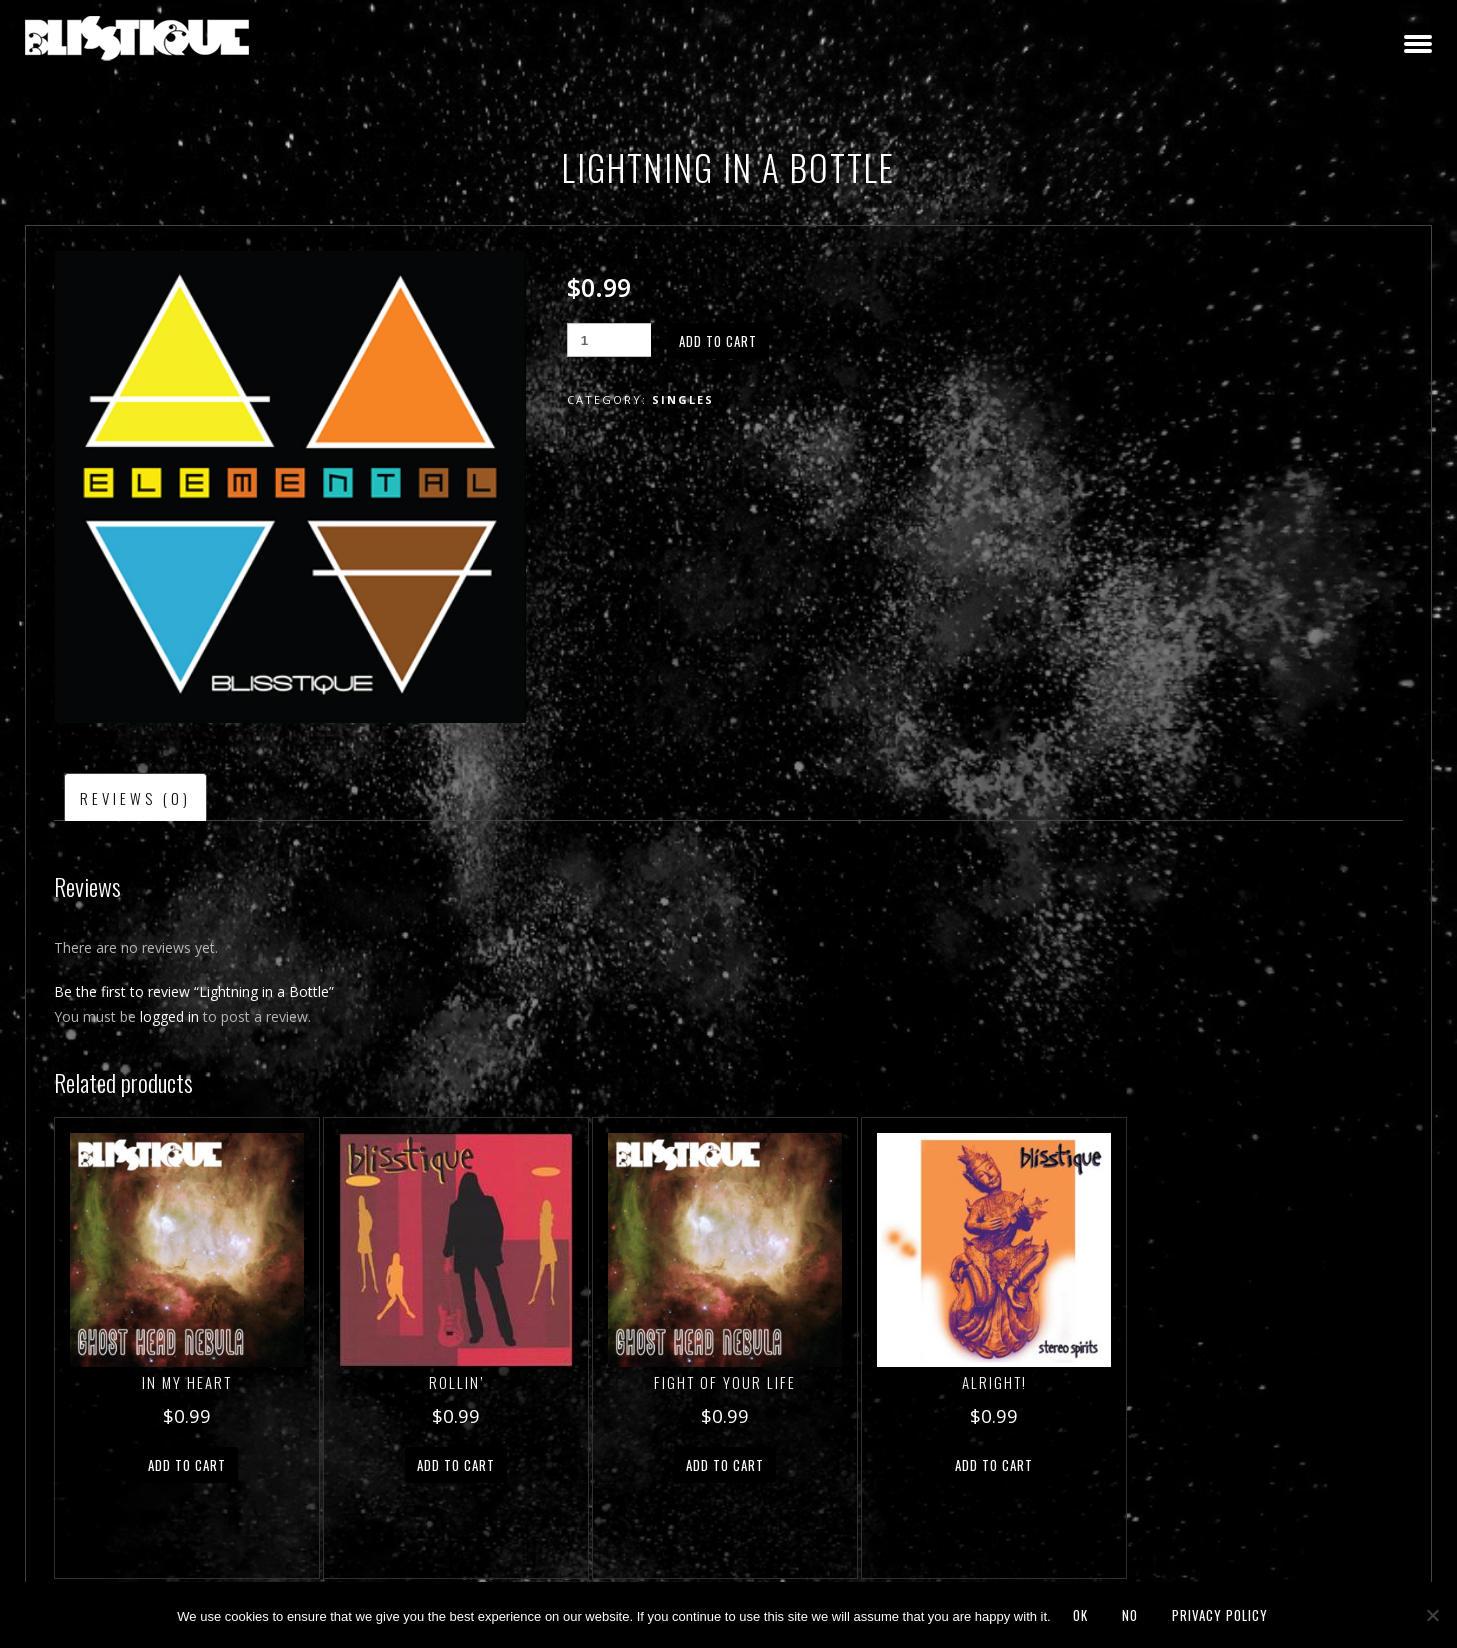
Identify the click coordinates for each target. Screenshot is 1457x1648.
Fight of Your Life (725, 1382)
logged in (169, 1016)
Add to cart (718, 341)
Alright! (994, 1382)
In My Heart (187, 1382)
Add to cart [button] (187, 1465)
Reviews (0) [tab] (135, 798)
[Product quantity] (609, 340)
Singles (683, 399)
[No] (1432, 1615)
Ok (1080, 1615)
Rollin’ (456, 1382)
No (1130, 1615)
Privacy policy (1220, 1615)
